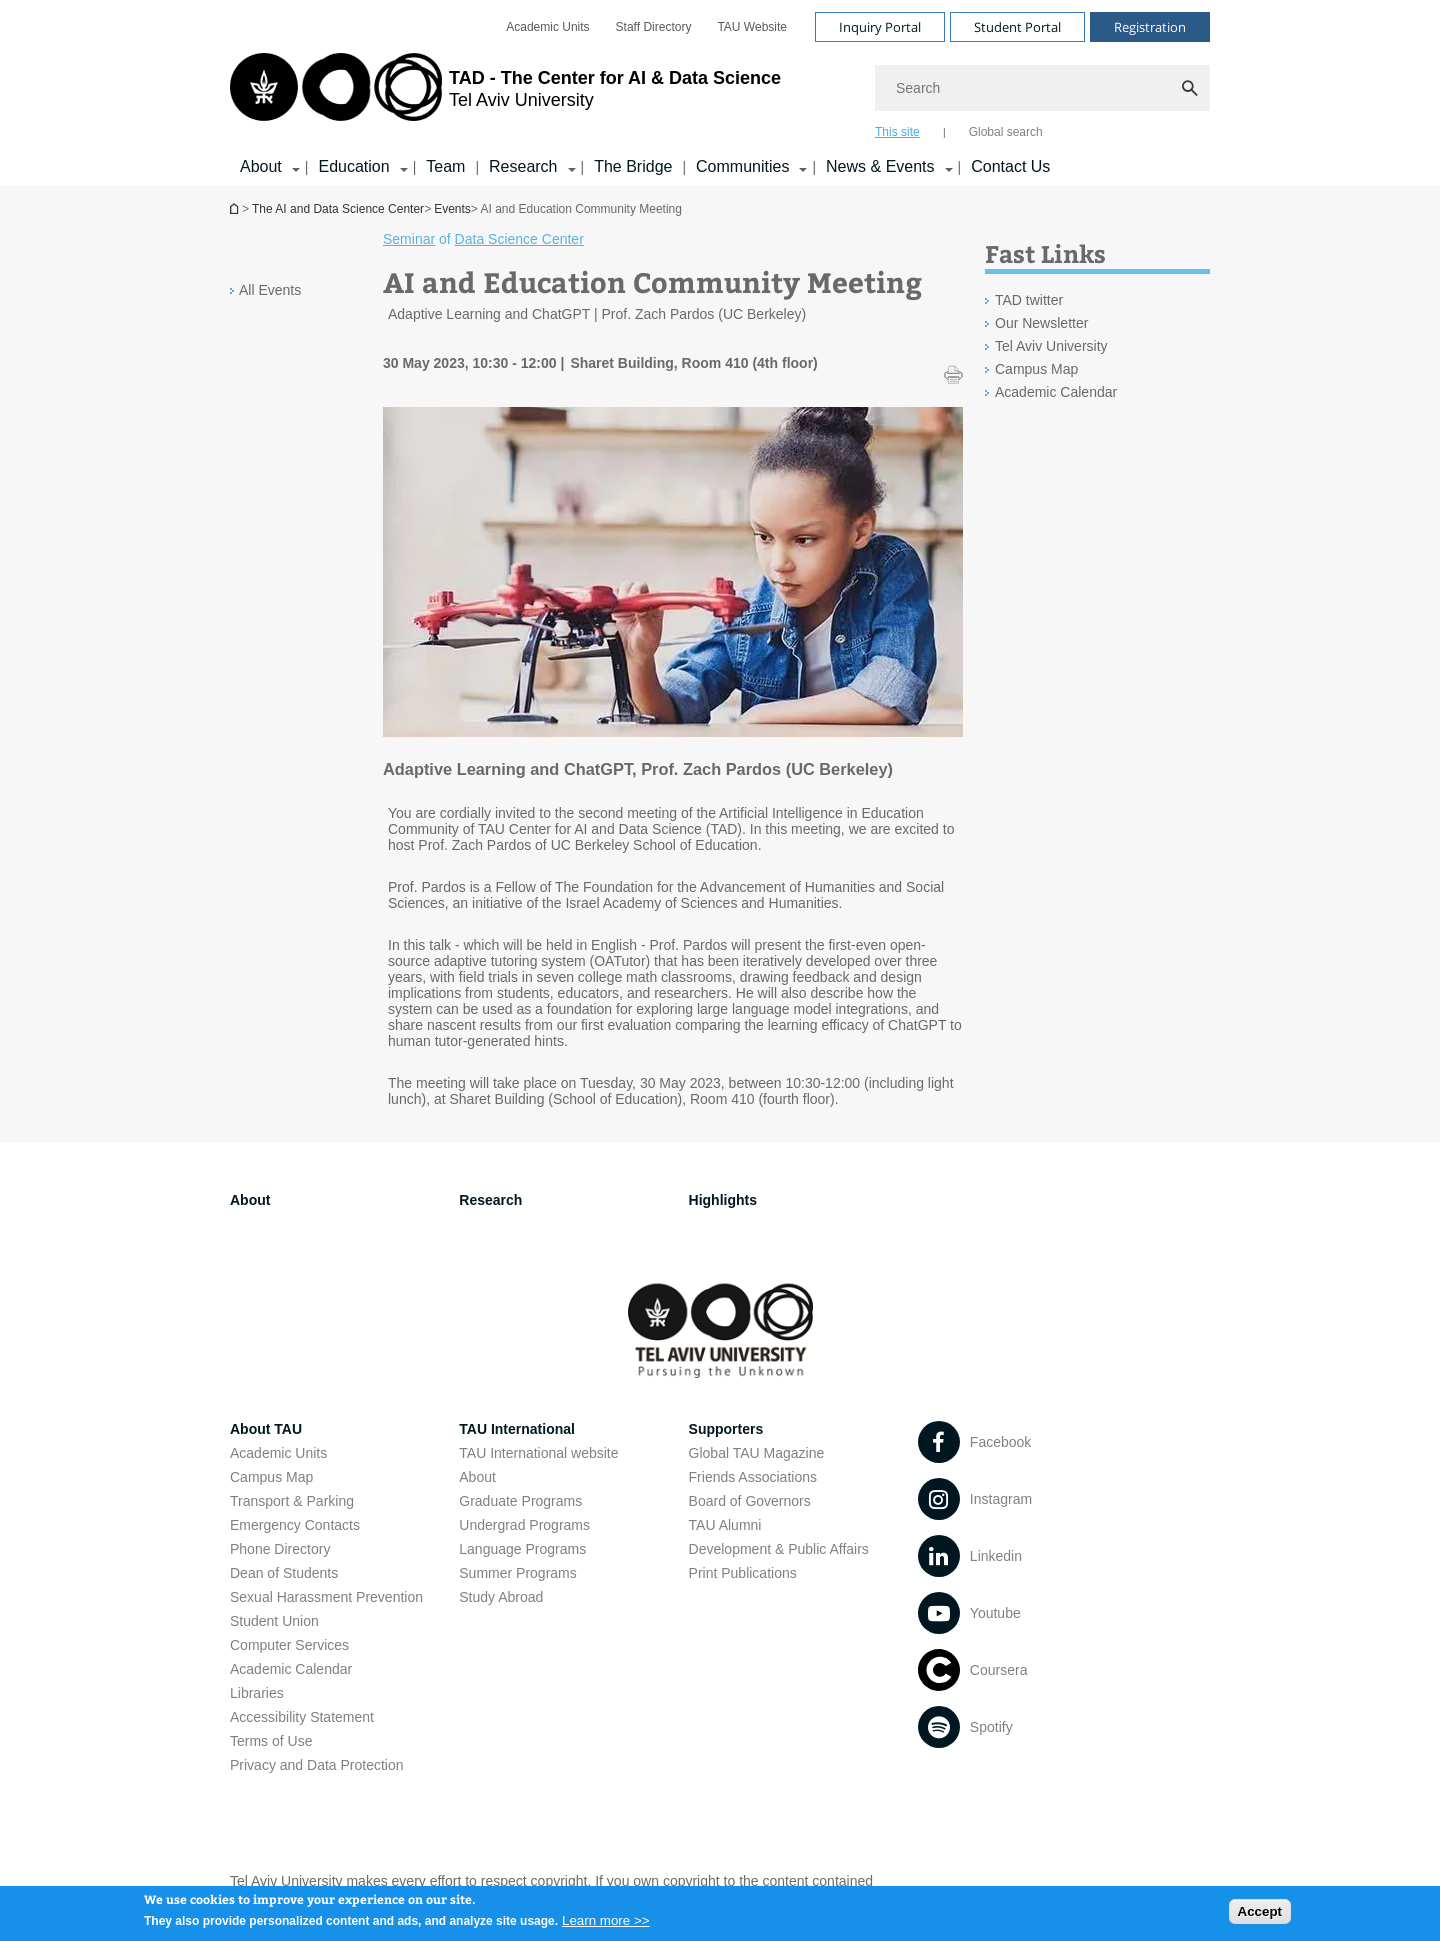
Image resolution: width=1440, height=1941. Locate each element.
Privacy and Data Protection (317, 1765)
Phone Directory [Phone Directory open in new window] (280, 1549)
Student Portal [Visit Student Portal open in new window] (1017, 27)
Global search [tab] (1006, 132)
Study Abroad (501, 1597)
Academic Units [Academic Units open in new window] (547, 27)
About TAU (266, 1429)
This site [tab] (897, 132)
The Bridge (633, 166)
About (477, 1477)
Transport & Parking (292, 1501)
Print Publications (743, 1573)
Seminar (409, 239)
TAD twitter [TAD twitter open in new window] (1029, 300)
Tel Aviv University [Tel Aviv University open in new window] (1051, 346)
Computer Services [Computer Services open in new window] (289, 1645)
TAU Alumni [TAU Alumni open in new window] (725, 1525)
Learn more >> (605, 1925)
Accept (1260, 1915)
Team (445, 166)
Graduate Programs (520, 1501)
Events (452, 209)
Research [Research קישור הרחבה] (523, 166)
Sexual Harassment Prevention (326, 1597)
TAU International (517, 1429)
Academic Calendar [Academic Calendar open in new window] (1056, 392)
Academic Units (278, 1453)
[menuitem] (547, 27)
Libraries (257, 1693)
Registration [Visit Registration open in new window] (1150, 27)
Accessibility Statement (302, 1717)
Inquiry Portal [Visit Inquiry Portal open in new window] (880, 27)
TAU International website (538, 1453)
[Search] (1042, 88)
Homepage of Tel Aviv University (236, 208)
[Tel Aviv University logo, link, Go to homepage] (505, 95)
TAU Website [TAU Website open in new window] (752, 27)
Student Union (274, 1621)
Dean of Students (284, 1573)
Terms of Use (271, 1741)
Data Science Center (519, 239)
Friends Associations (753, 1477)
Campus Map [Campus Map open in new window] (1036, 369)
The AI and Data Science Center (338, 209)
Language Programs (522, 1549)
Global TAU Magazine (757, 1453)
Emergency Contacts (295, 1525)
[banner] (720, 93)
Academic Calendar (291, 1669)
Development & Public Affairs (779, 1549)
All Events (270, 290)
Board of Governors (750, 1501)
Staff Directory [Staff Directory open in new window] (654, 27)
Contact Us (1010, 166)
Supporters (726, 1429)
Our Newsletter (1041, 323)
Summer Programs (517, 1573)
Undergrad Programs (524, 1525)
